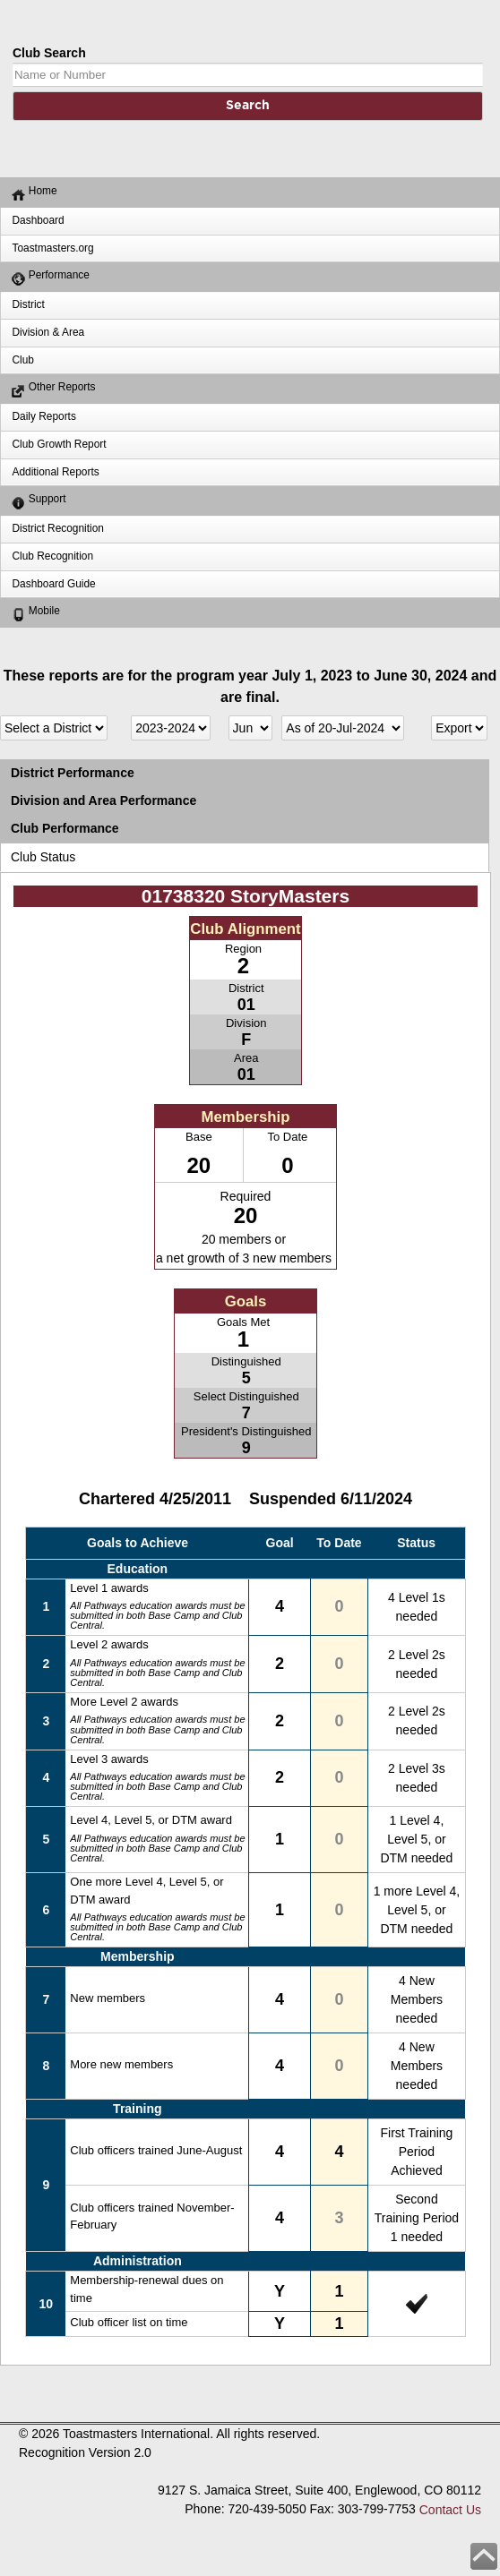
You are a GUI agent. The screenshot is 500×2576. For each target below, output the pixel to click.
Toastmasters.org (52, 248)
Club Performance (65, 828)
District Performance (72, 773)
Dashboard (38, 220)
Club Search (49, 53)
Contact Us (450, 2510)
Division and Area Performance (103, 800)
